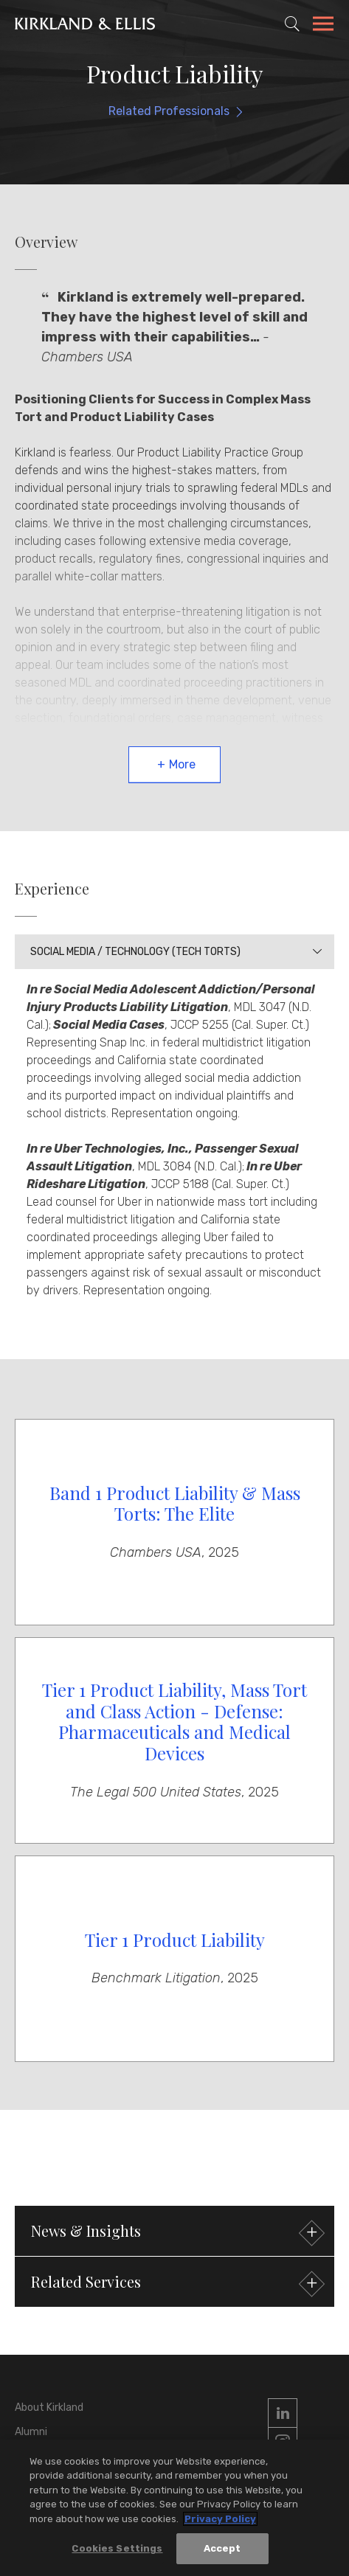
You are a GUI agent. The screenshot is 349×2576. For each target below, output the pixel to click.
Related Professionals (168, 111)
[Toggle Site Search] (292, 23)
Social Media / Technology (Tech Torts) (135, 951)
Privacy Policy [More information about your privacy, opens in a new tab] (220, 2519)
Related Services (176, 2283)
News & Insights (176, 2233)
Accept (222, 2549)
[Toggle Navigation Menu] (323, 26)
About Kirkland (49, 2407)
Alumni (31, 2432)
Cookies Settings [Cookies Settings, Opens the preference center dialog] (117, 2549)
